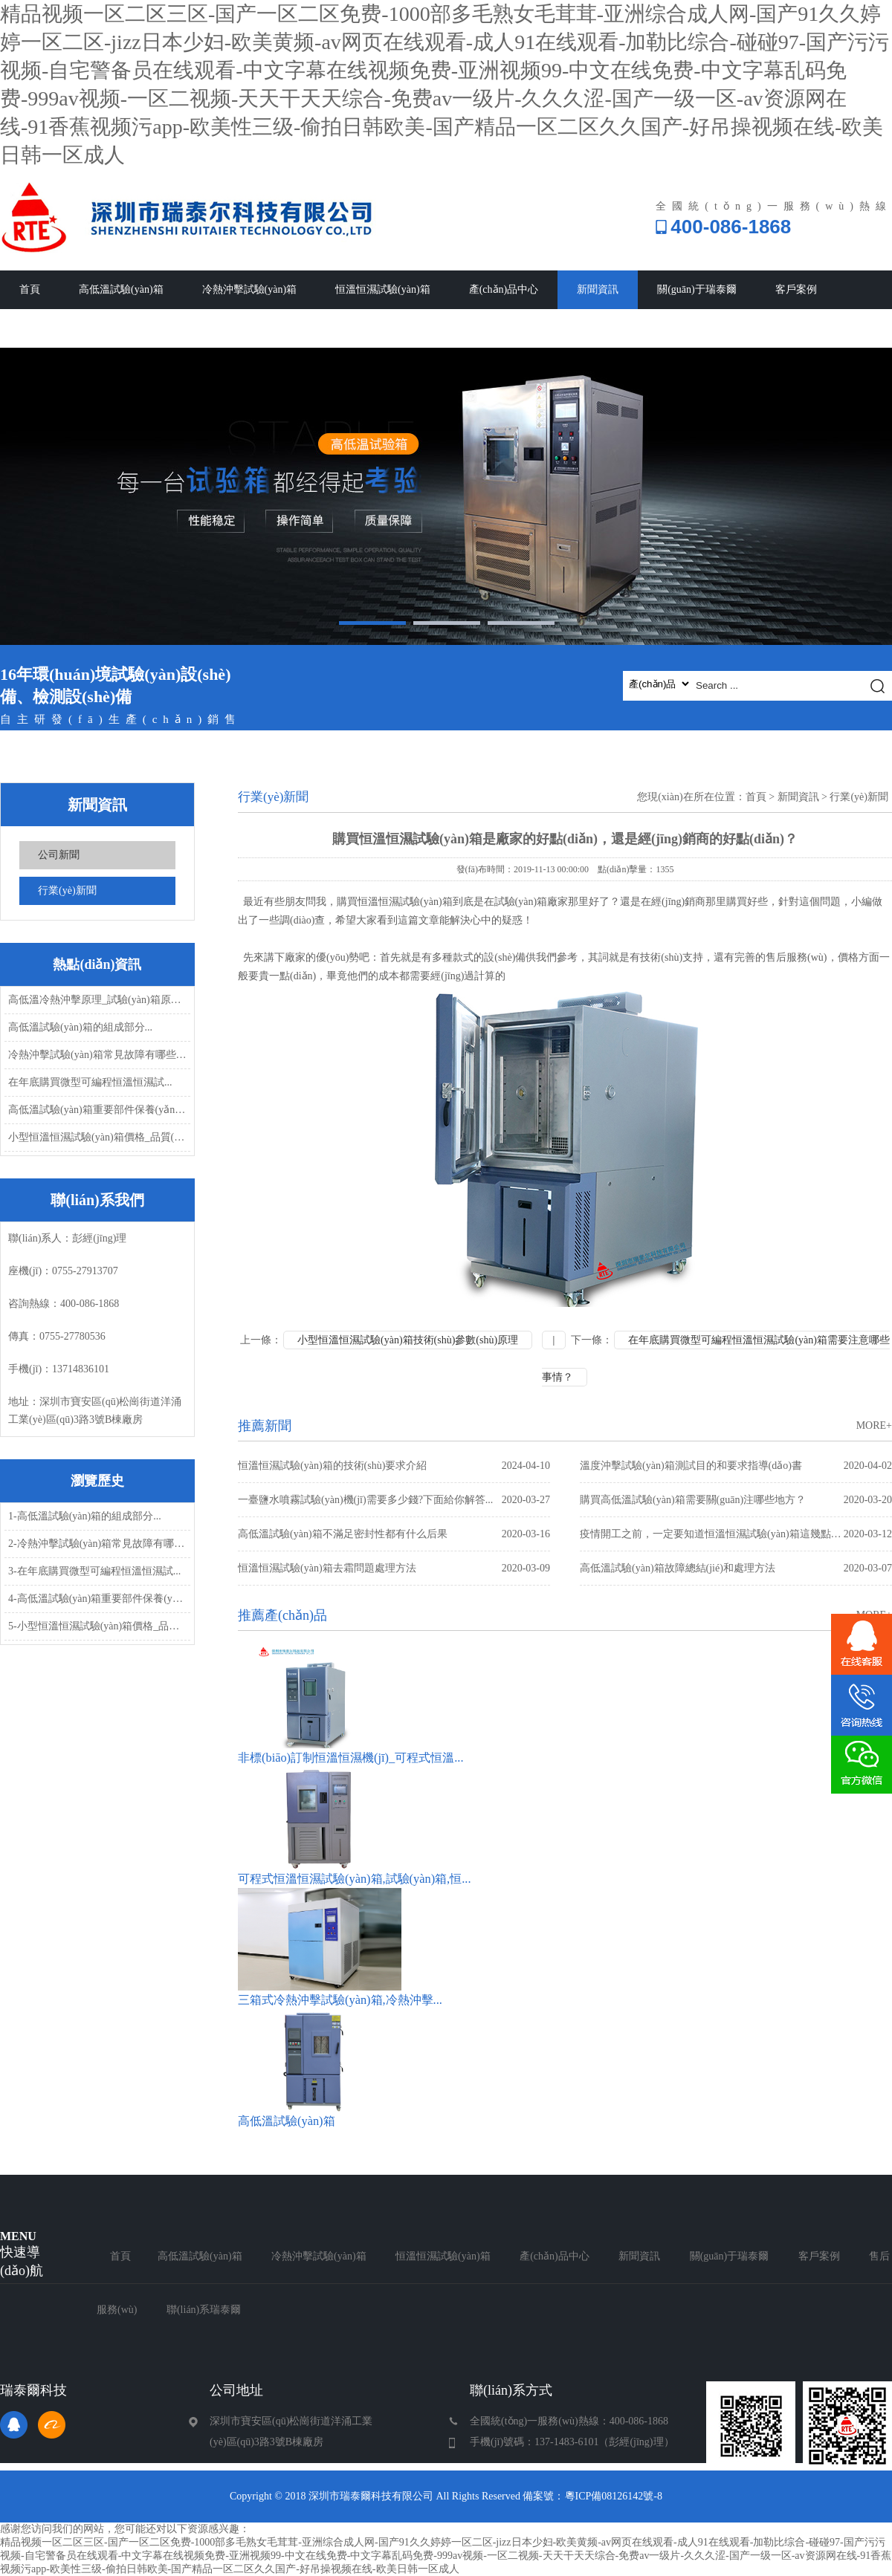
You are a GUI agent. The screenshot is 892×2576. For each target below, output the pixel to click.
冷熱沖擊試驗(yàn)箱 (249, 289)
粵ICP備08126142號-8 (613, 2496)
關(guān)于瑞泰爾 (697, 289)
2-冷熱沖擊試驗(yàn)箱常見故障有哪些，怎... (98, 1543)
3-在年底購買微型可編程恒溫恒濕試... (94, 1571)
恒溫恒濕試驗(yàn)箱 (382, 289)
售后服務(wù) (49, 328)
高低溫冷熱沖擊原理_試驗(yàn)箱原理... (98, 999)
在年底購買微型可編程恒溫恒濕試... (90, 1082)
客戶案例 (796, 289)
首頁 (29, 289)
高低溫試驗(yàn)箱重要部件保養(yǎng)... (98, 1109)
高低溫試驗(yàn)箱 (121, 289)
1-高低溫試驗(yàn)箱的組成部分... (84, 1516)
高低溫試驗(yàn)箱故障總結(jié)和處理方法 (736, 1568)
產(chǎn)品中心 (504, 289)
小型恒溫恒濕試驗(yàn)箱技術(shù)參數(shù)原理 (407, 1340)
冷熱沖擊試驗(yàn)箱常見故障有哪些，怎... (98, 1054)
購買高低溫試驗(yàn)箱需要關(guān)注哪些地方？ (736, 1499)
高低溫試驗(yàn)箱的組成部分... (80, 1027)
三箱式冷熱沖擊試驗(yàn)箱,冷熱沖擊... (340, 2000)
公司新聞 (59, 854)
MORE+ (874, 1425)
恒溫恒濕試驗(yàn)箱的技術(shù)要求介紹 (394, 1465)
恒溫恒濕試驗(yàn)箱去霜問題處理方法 (394, 1568)
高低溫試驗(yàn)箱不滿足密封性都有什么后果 (394, 1534)
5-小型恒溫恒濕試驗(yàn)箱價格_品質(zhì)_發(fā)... (98, 1626)
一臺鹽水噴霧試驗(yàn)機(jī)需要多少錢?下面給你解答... (394, 1499)
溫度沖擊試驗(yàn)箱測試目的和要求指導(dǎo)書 (736, 1465)
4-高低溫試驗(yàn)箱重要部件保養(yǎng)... (98, 1598)
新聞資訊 (597, 289)
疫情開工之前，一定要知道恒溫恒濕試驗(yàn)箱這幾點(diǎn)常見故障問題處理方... (736, 1534)
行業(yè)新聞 (67, 890)
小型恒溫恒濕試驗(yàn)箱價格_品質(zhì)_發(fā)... (98, 1137)
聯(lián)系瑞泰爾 (156, 328)
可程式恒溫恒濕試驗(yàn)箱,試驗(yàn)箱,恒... (354, 1879)
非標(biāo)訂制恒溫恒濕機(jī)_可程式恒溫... (351, 1758)
